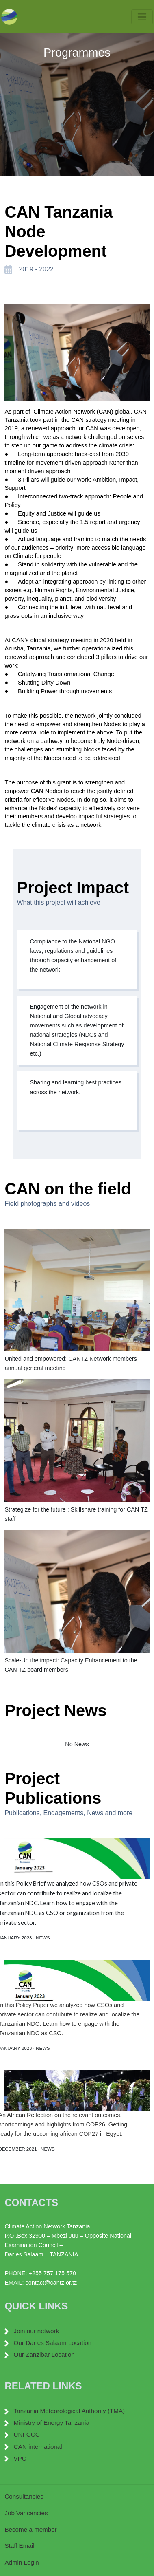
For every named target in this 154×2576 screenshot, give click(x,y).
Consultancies (23, 2496)
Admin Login (21, 2562)
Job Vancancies (26, 2513)
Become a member (30, 2529)
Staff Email (19, 2545)
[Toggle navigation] (142, 16)
